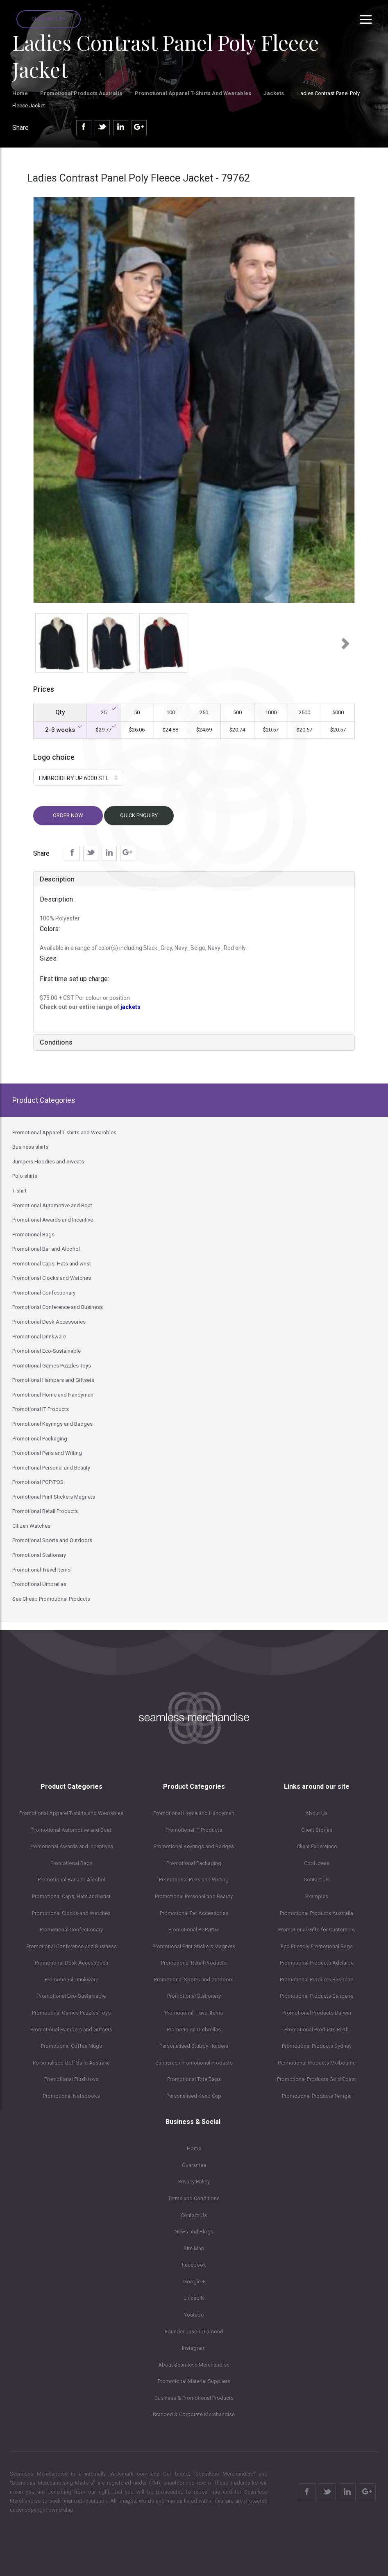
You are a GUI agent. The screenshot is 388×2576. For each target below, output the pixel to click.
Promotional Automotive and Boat (71, 1830)
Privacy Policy (194, 2181)
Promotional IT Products (194, 1830)
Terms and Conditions (194, 2198)
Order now (68, 815)
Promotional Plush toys (71, 2079)
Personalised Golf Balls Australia (71, 2063)
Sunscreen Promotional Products (194, 2063)
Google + (194, 2281)
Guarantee (194, 2165)
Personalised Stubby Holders (193, 2046)
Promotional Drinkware (71, 1979)
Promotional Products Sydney (317, 2046)
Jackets (274, 93)
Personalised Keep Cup (193, 2096)
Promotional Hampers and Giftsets (71, 2029)
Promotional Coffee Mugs (71, 2046)
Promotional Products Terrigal (317, 2096)
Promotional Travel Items (194, 2013)
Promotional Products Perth (316, 2029)
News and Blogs (194, 2231)
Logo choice (54, 757)
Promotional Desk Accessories (71, 1963)
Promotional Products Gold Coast (316, 2079)
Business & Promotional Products (194, 2398)
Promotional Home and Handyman (193, 1813)
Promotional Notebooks (71, 2096)
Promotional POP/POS (194, 1929)
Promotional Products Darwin (316, 2013)
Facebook (194, 2265)
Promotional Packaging (193, 1863)
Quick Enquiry (49, 19)
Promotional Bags (71, 1863)
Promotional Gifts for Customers (316, 1929)
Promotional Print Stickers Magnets (193, 1946)
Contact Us (317, 1879)
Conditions (56, 1042)
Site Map (194, 2248)
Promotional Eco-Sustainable (71, 1996)
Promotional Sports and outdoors (194, 1979)
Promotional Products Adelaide (317, 1963)
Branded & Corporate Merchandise (194, 2414)
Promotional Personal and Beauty (194, 1896)
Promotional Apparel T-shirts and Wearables (193, 93)
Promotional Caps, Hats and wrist (71, 1896)
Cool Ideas (316, 1863)
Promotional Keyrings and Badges (194, 1846)
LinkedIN (194, 2298)
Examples (316, 1896)
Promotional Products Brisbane (316, 1979)
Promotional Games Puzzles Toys (71, 2013)
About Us (316, 1813)
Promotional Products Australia (81, 93)
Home (20, 93)
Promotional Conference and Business (71, 1946)
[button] (41, 641)
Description (57, 879)
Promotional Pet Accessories (194, 1913)
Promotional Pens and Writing (194, 1879)
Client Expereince (317, 1846)
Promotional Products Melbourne (317, 2063)
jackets (130, 1007)
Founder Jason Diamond (194, 2331)
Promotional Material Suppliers (194, 2381)
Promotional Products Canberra (317, 1996)
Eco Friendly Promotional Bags (317, 1946)
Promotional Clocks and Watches (71, 1913)
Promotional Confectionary (71, 1929)
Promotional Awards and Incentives (71, 1846)
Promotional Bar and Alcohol (71, 1879)
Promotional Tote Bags (194, 2079)
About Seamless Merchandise (193, 2365)
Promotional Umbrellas (194, 2029)
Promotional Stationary (194, 1996)
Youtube (194, 2315)
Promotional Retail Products (194, 1963)
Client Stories (316, 1830)
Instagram (194, 2348)
